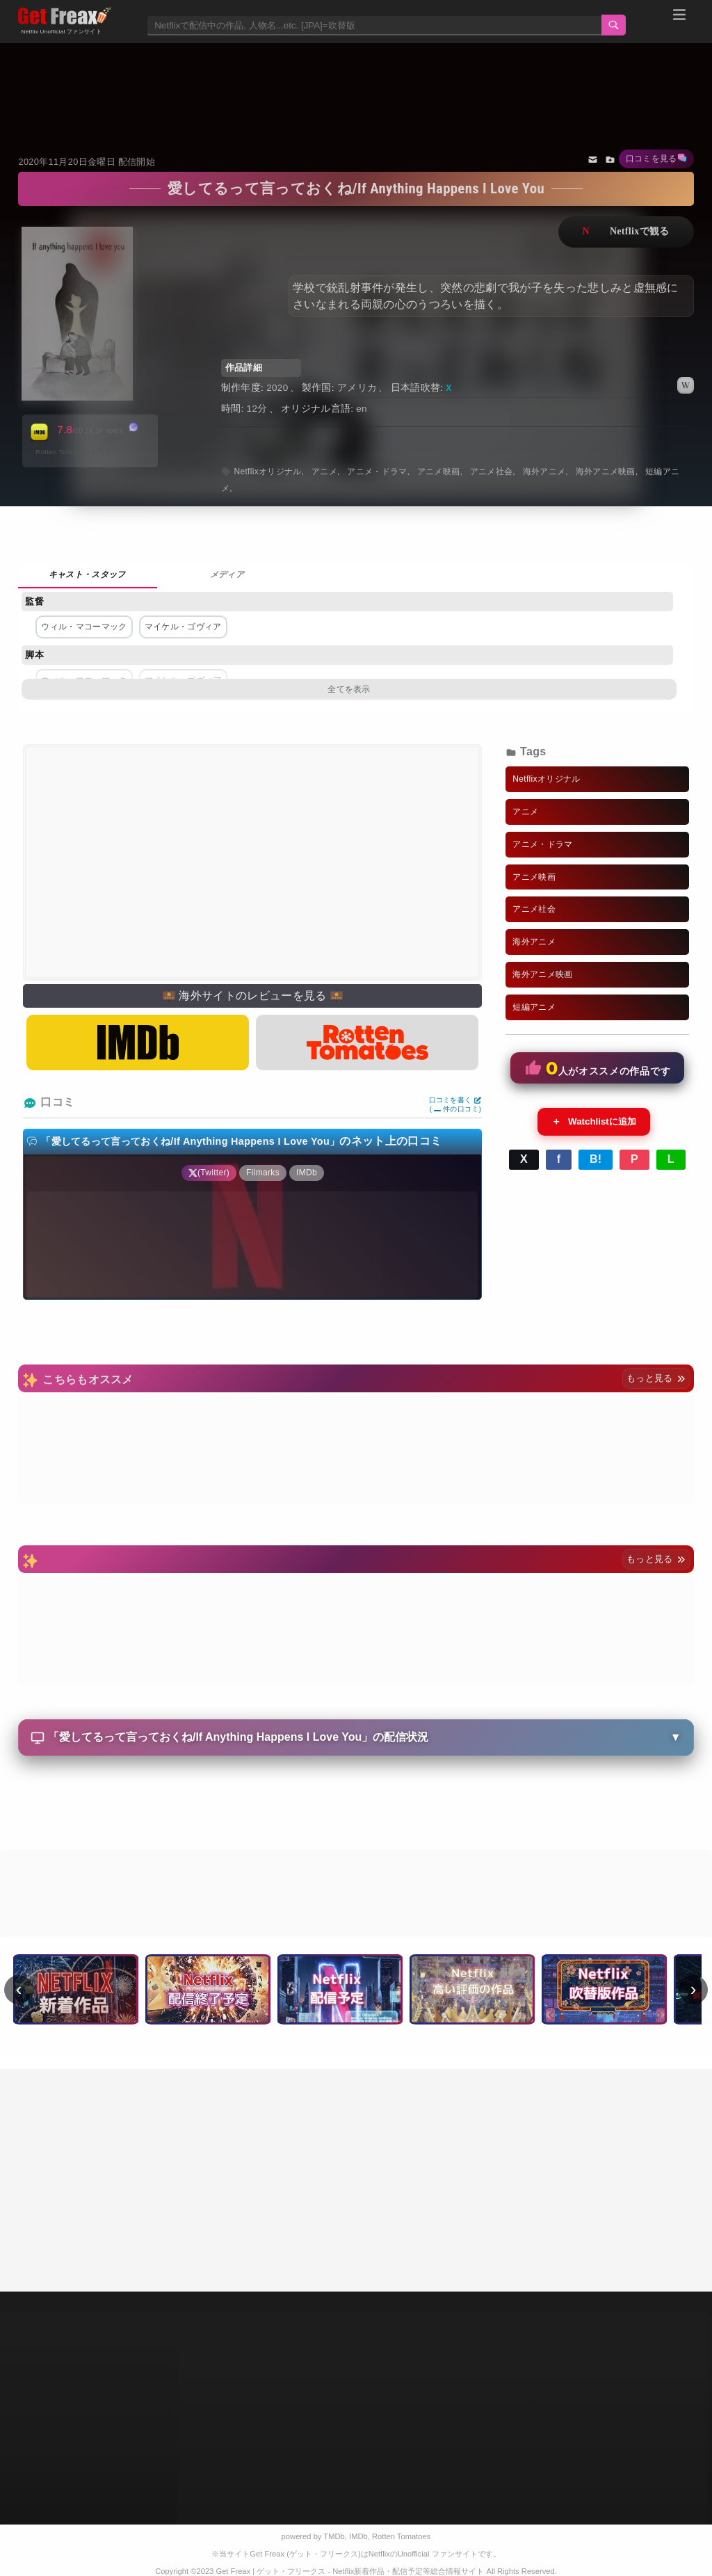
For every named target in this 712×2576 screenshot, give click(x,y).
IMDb (358, 2536)
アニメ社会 (491, 471)
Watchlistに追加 (593, 1122)
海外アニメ (544, 471)
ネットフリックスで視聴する (626, 232)
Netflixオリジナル (267, 471)
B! (596, 1159)
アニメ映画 (438, 471)
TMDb (333, 2536)
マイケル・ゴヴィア (183, 626)
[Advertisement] (356, 81)
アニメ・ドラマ (377, 471)
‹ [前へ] (19, 1989)
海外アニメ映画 (606, 471)
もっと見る (656, 1378)
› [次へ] (693, 1989)
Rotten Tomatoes (401, 2536)
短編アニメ (534, 1007)
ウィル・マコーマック (84, 626)
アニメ (324, 471)
